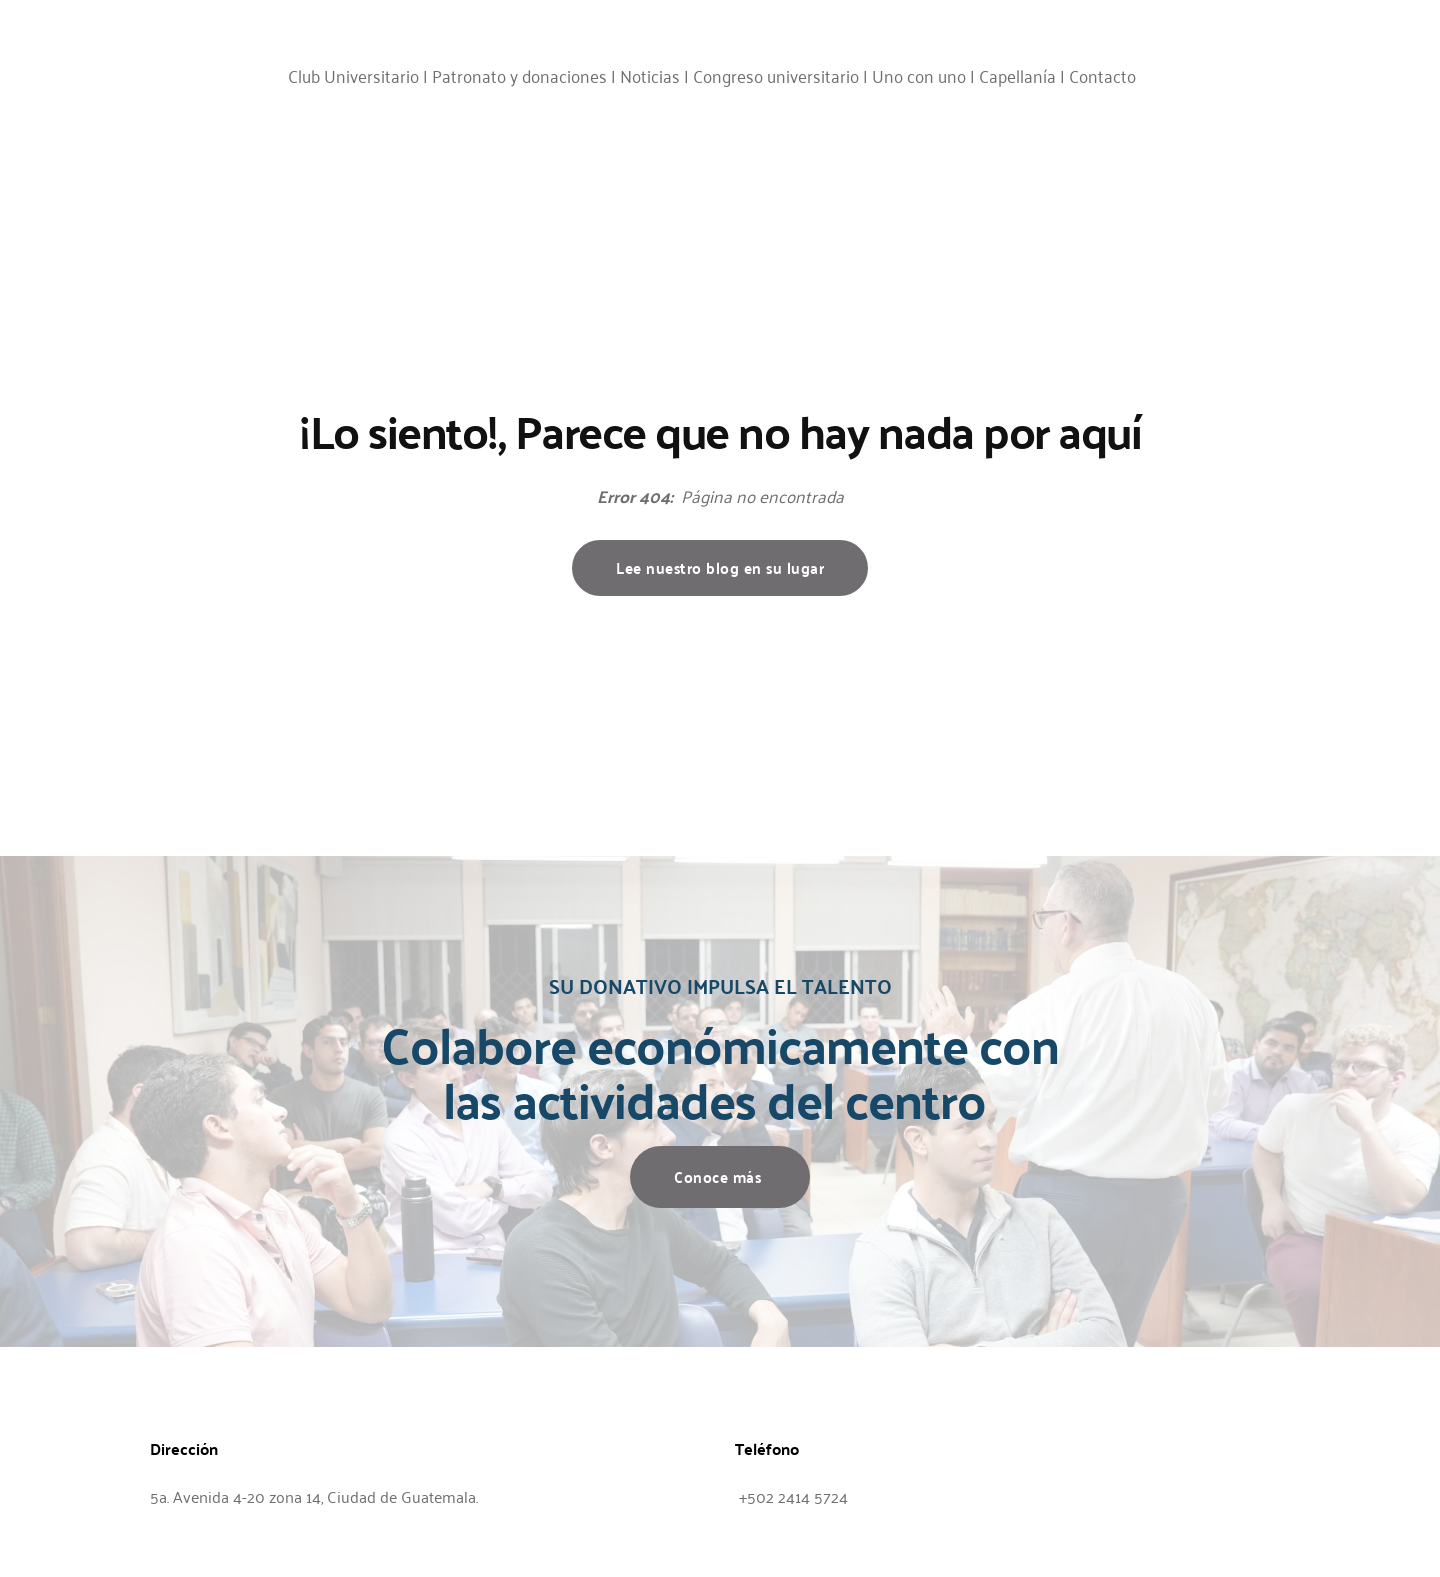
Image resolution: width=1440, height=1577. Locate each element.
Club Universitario (353, 75)
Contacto (1102, 75)
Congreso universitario (776, 75)
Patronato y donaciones (519, 75)
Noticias (650, 75)
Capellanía (1017, 75)
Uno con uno (919, 75)
